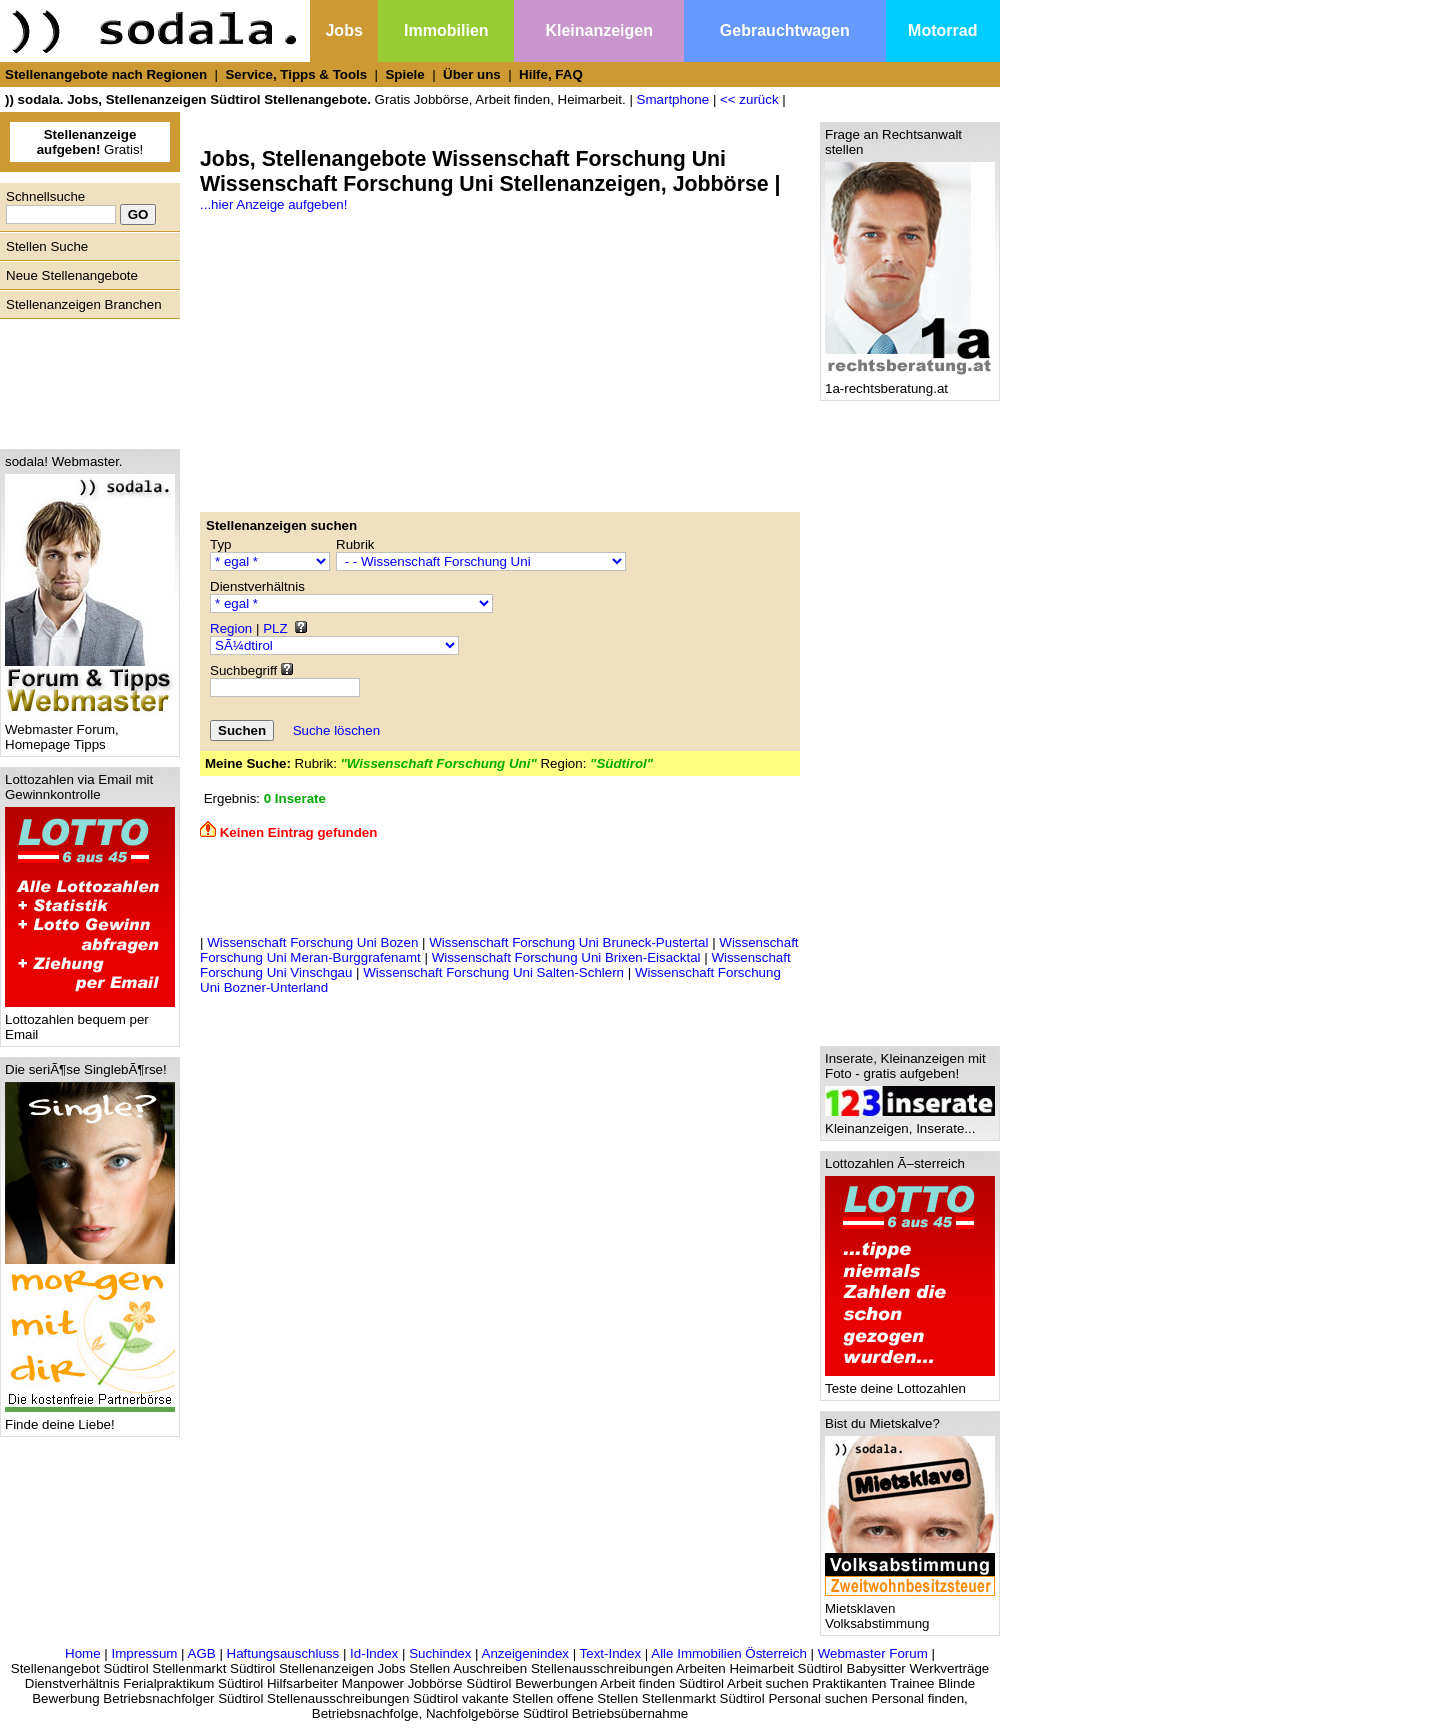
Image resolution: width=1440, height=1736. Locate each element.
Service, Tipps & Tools (296, 74)
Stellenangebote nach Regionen (106, 74)
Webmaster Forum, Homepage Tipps (90, 731)
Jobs (343, 30)
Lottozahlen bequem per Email (90, 1021)
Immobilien (446, 30)
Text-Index (611, 1653)
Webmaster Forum (873, 1653)
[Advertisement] (85, 379)
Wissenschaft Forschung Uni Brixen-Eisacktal (566, 957)
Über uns (472, 74)
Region (231, 628)
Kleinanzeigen (599, 30)
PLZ (275, 628)
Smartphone (673, 99)
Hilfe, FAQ (551, 74)
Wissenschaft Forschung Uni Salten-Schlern (493, 972)
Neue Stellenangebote (72, 275)
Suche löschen (336, 730)
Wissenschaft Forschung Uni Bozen (312, 942)
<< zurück (749, 99)
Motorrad (942, 30)
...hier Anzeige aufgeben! (273, 204)
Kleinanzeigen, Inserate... (910, 1122)
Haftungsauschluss (283, 1653)
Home (83, 1653)
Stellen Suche (47, 246)
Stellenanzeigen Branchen (84, 304)
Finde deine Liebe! (90, 1418)
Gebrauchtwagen (785, 30)
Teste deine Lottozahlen (910, 1382)
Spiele (404, 74)
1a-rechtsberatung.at (910, 382)
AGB (202, 1653)
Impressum (144, 1653)
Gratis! (90, 142)
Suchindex (440, 1653)
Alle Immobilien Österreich (729, 1653)
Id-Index (374, 1653)
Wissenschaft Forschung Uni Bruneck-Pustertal (568, 942)
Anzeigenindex (525, 1653)
